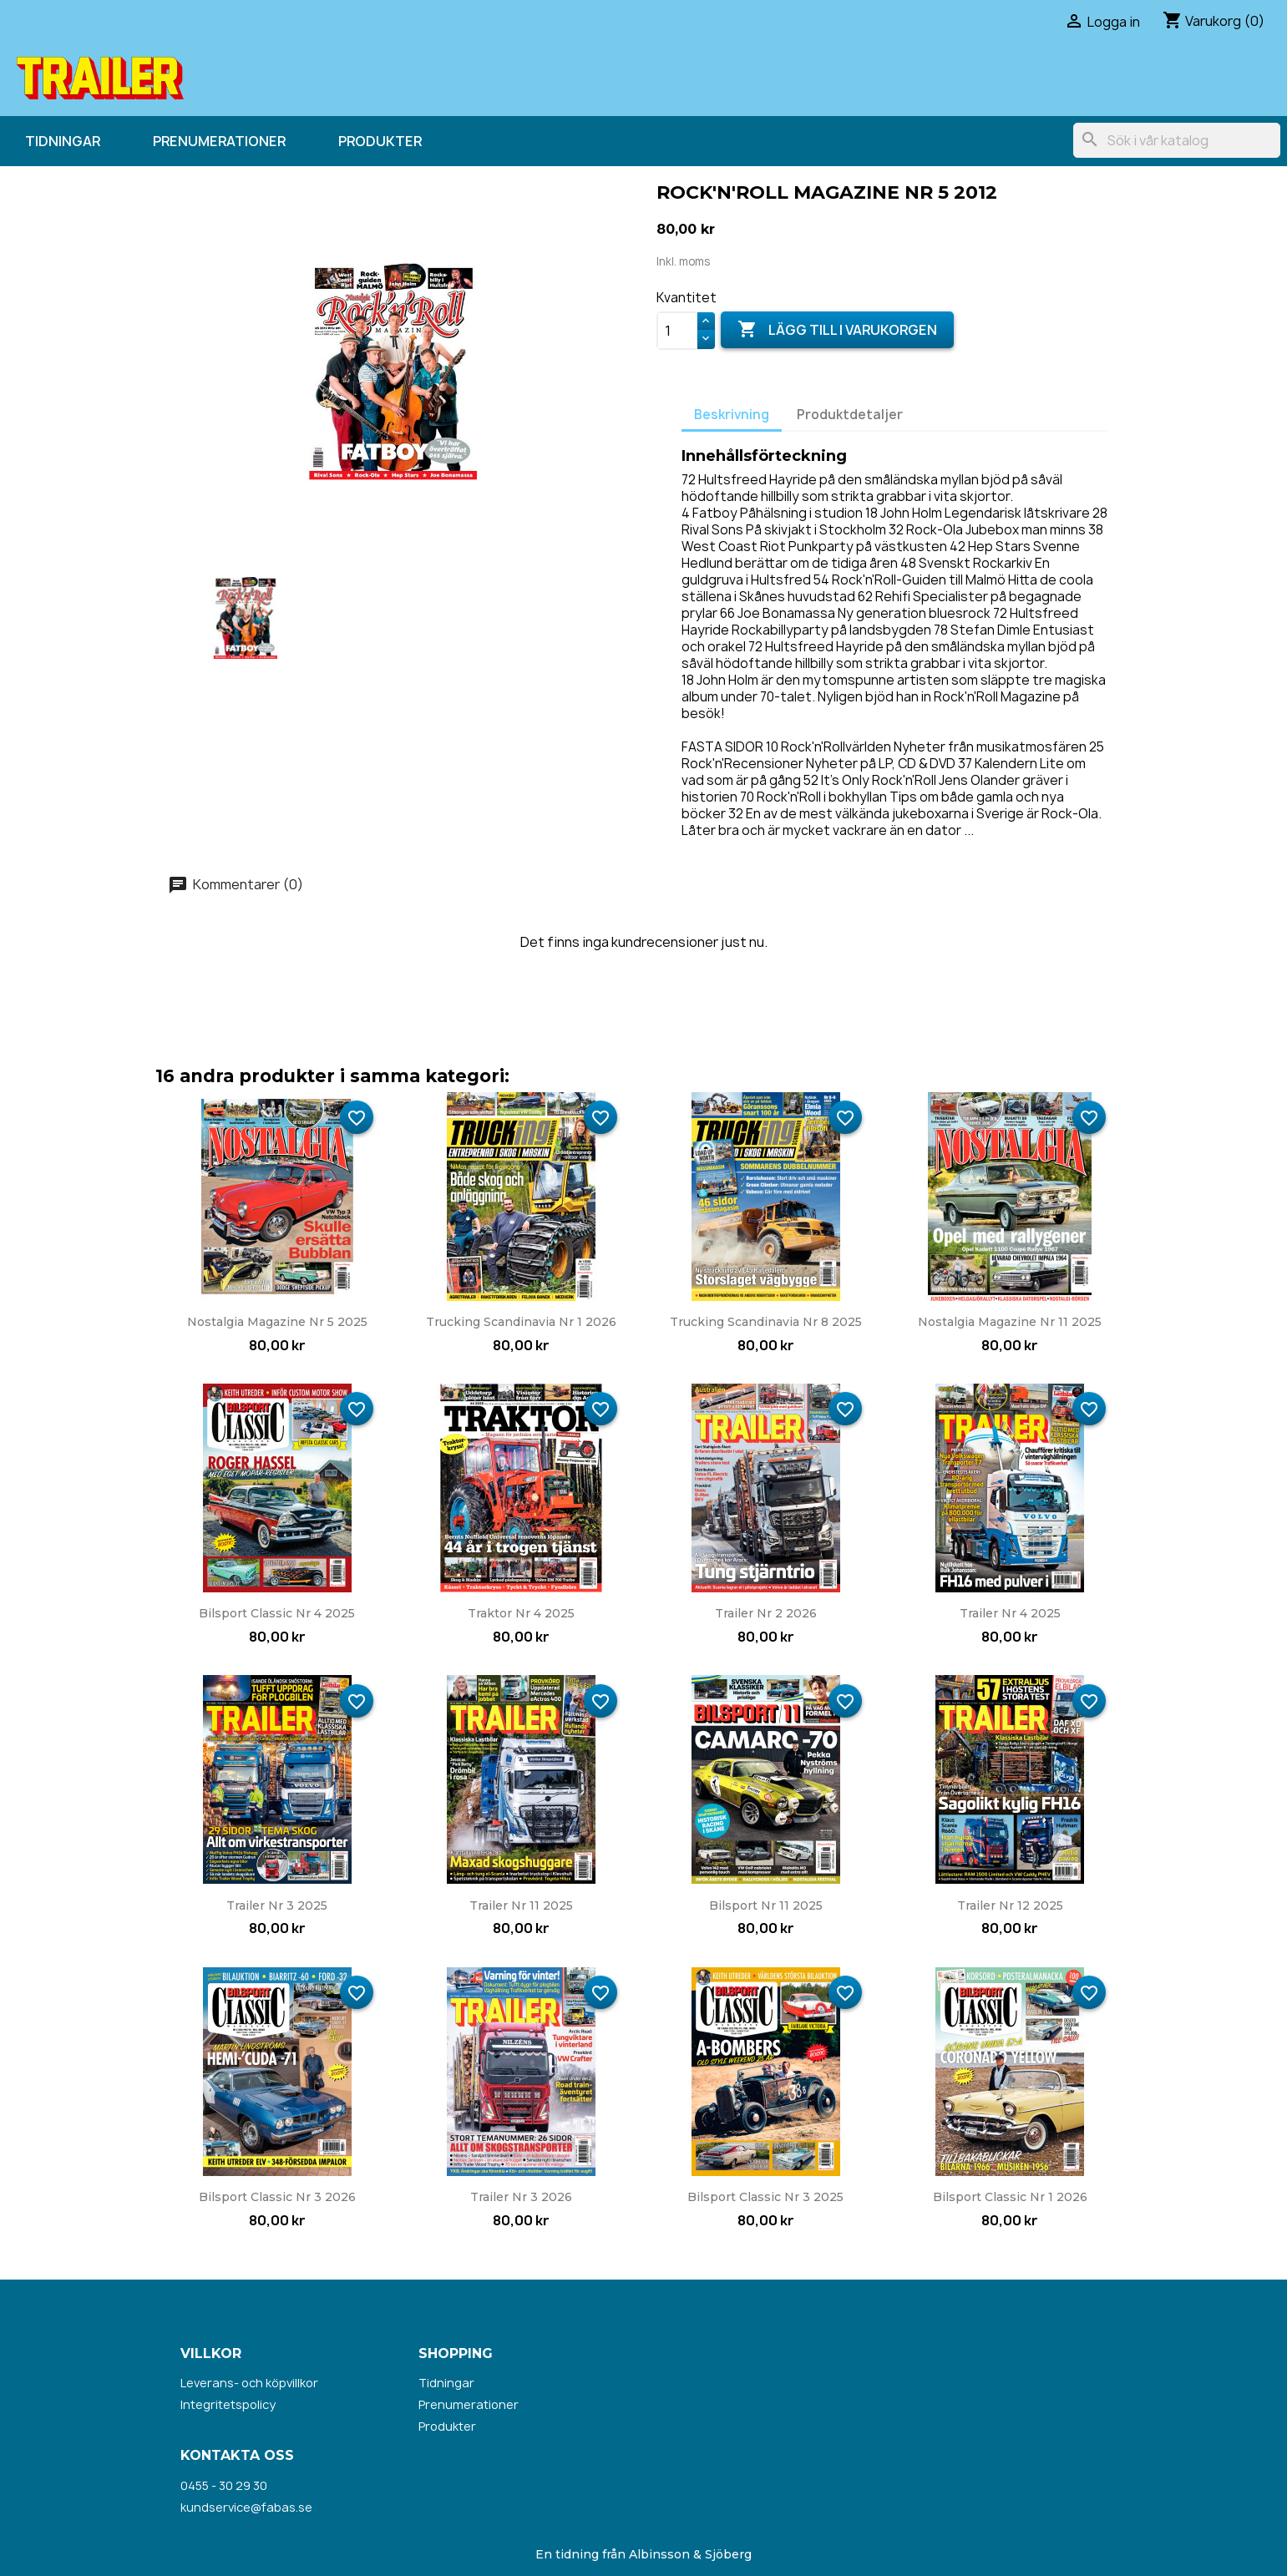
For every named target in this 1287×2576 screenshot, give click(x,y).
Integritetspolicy (228, 2404)
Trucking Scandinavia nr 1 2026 (521, 1321)
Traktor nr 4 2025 (521, 1613)
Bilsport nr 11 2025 (766, 1905)
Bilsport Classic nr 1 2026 (1010, 2196)
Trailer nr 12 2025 (1010, 1905)
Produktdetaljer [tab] (850, 414)
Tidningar (62, 141)
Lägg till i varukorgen (837, 330)
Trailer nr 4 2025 (1010, 1613)
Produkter (380, 141)
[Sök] (1176, 140)
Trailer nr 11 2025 (521, 1905)
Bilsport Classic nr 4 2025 (277, 1613)
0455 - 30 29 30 (223, 2485)
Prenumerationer (219, 141)
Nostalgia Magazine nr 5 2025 (277, 1321)
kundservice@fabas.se (246, 2507)
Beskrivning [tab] (731, 414)
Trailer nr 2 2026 (766, 1613)
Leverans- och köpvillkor (249, 2383)
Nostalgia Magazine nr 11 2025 (1010, 1321)
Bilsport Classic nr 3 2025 (765, 2196)
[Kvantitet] (677, 330)
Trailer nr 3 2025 (276, 1905)
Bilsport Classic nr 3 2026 (277, 2196)
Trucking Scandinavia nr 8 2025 (766, 1321)
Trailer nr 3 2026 (521, 2196)
